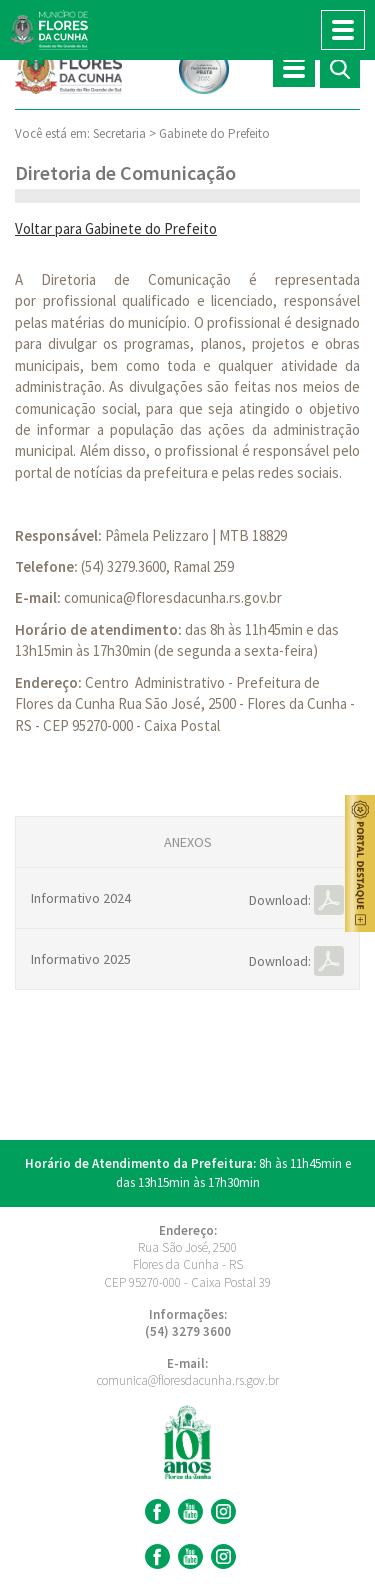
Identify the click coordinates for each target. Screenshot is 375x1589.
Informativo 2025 (81, 959)
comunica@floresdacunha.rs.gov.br (173, 597)
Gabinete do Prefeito (214, 133)
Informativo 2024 (81, 898)
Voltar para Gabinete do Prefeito (116, 228)
